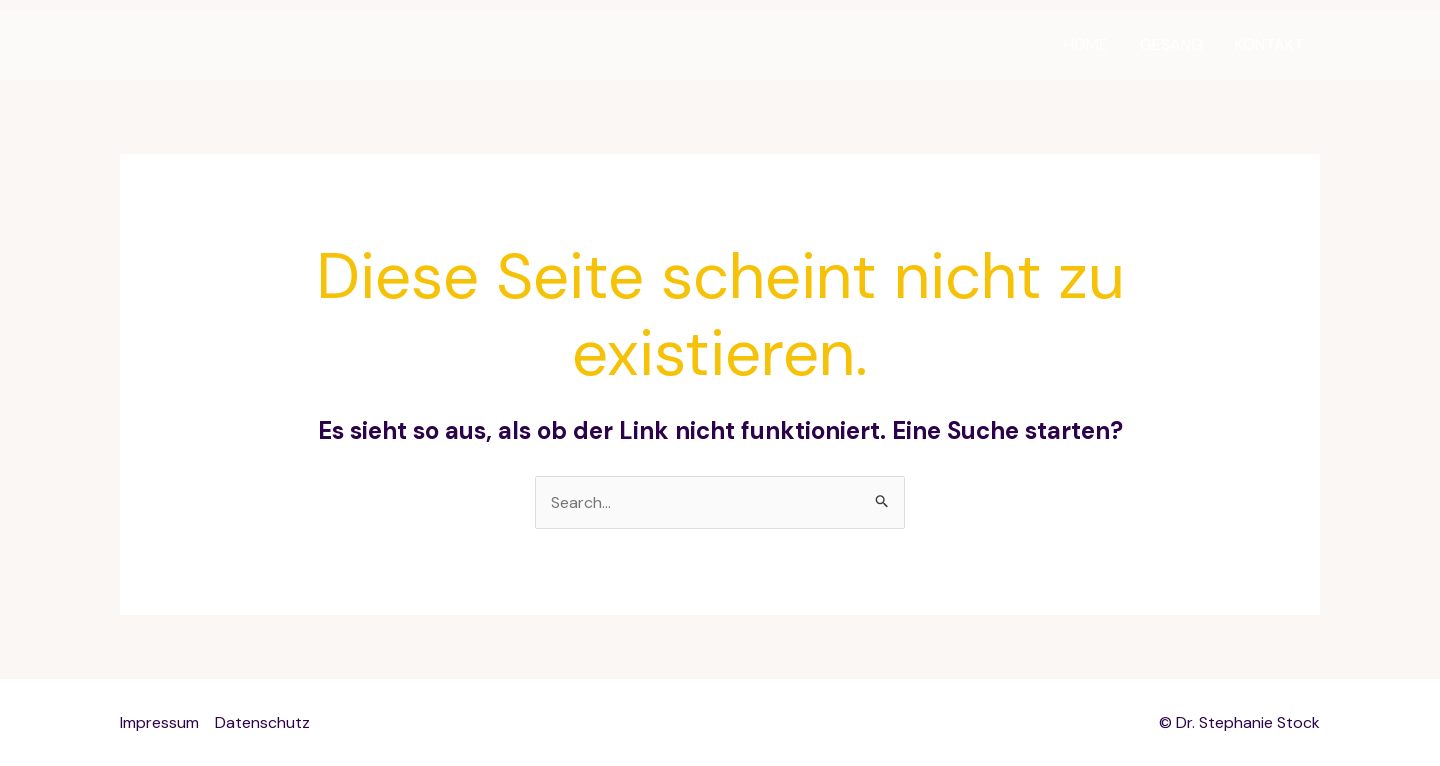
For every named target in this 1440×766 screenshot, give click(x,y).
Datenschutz (262, 722)
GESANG (1171, 44)
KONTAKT (1269, 44)
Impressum (159, 722)
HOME (1086, 44)
